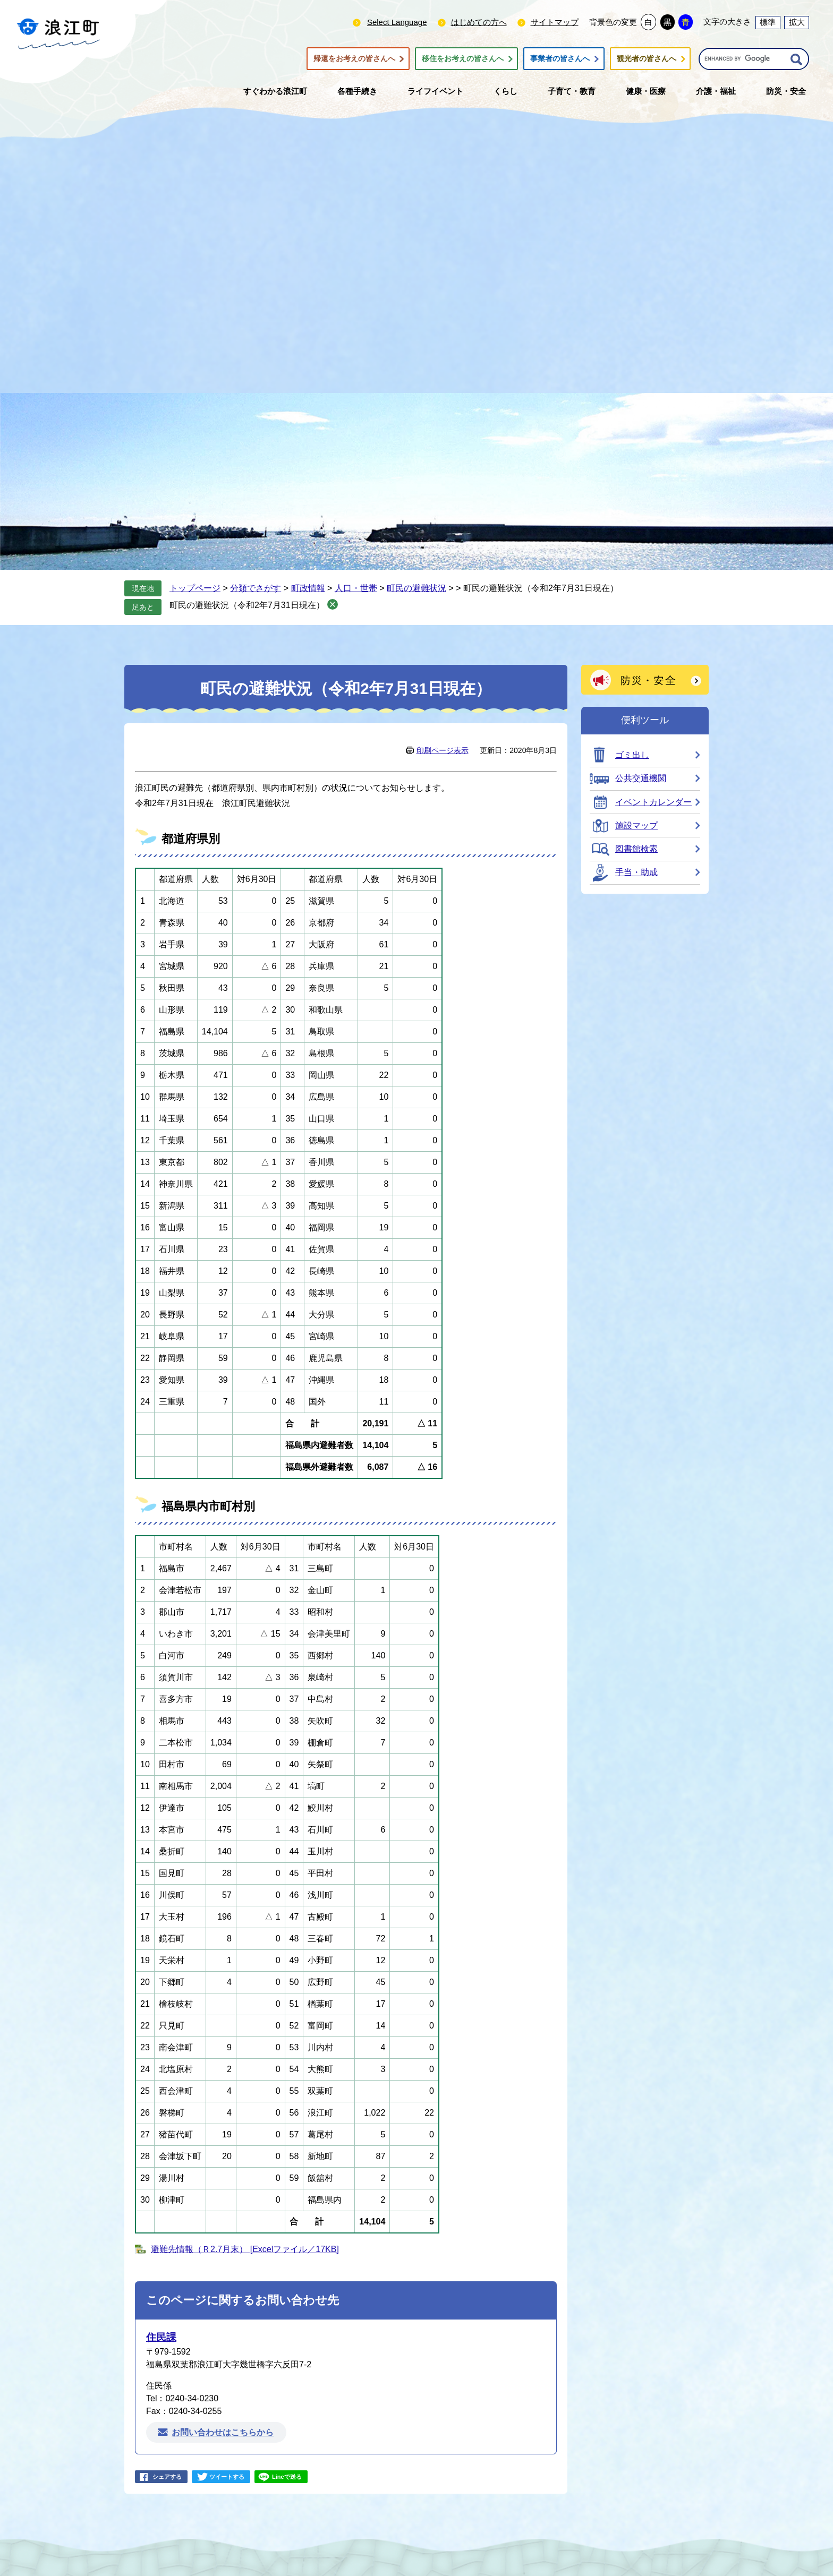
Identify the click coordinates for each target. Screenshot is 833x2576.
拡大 (797, 22)
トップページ (194, 588)
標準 (768, 22)
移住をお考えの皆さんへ (463, 59)
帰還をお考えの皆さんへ (354, 59)
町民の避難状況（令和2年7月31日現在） (247, 605)
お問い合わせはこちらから (223, 2432)
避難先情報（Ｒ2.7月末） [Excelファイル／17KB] (245, 2249)
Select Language (397, 22)
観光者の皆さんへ (646, 59)
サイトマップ (555, 22)
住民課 (161, 2337)
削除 (332, 604)
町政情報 (308, 588)
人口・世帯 (356, 588)
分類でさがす (255, 588)
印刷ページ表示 (442, 750)
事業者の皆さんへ (560, 59)
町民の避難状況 (416, 588)
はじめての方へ (479, 22)
